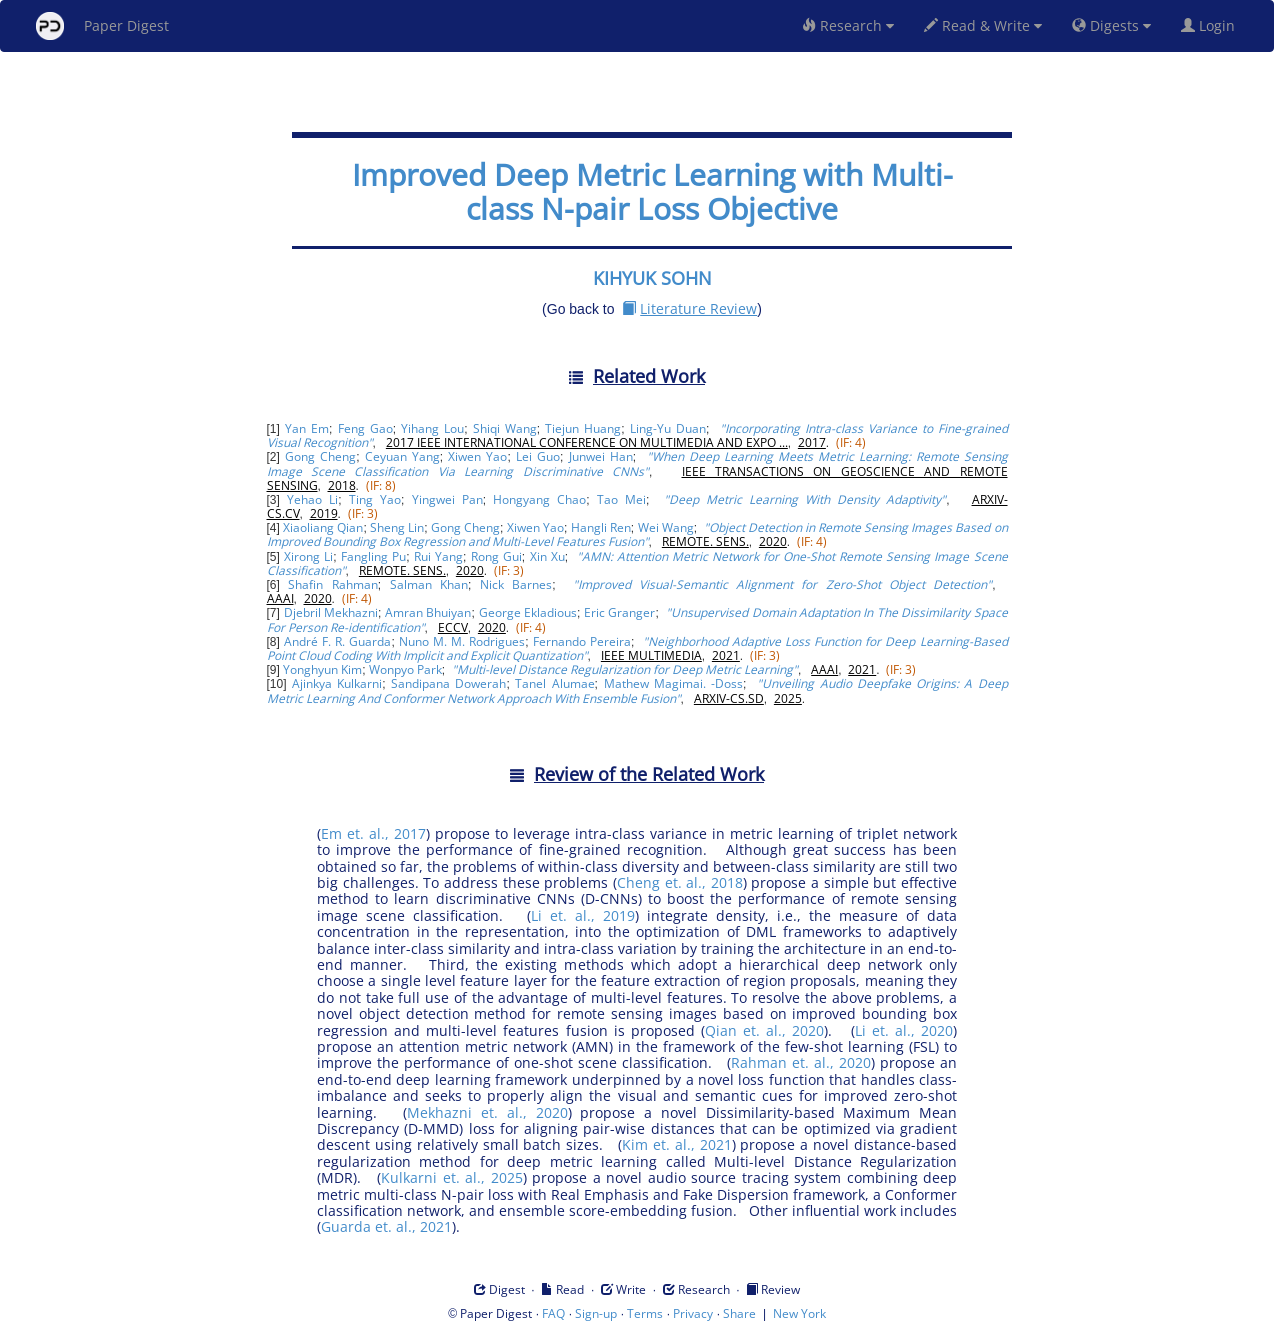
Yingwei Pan (447, 499)
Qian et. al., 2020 (764, 1030)
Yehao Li (312, 499)
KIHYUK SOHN (652, 278)
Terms (645, 1313)
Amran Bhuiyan (428, 612)
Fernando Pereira (582, 641)
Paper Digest (102, 26)
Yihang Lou (432, 428)
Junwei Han (601, 456)
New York (799, 1313)
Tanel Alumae (554, 683)
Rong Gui (496, 556)
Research (848, 25)
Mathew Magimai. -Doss (673, 683)
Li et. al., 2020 (904, 1030)
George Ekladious (528, 612)
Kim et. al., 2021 (677, 1144)
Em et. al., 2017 (373, 833)
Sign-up (596, 1313)
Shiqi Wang (505, 428)
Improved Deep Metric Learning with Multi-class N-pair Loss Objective (652, 191)
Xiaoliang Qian (323, 527)
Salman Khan (429, 584)
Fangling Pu (373, 556)
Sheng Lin (397, 527)
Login (1212, 25)
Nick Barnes (516, 584)
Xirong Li (308, 556)
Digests (1111, 25)
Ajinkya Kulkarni (337, 683)
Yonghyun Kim (322, 669)
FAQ (553, 1313)
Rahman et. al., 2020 (801, 1062)
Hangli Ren (601, 527)
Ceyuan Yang (402, 456)
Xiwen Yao (477, 456)
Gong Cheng (320, 456)
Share (739, 1313)
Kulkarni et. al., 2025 (451, 1177)
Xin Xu (547, 556)
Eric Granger (619, 612)
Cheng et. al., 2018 (680, 882)
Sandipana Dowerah (448, 683)
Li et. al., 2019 (583, 915)
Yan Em (307, 428)
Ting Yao (375, 499)
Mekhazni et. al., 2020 (487, 1112)
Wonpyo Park (405, 669)
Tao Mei (621, 499)
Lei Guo (538, 456)
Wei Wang (666, 527)
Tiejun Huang (583, 428)
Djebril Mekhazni (331, 612)
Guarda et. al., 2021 (386, 1226)
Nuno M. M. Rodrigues (462, 641)
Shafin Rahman (332, 584)
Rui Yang (438, 556)
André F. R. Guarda (337, 641)
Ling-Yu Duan (668, 428)
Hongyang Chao (539, 499)
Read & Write (983, 25)
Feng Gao (365, 428)
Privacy (693, 1313)
